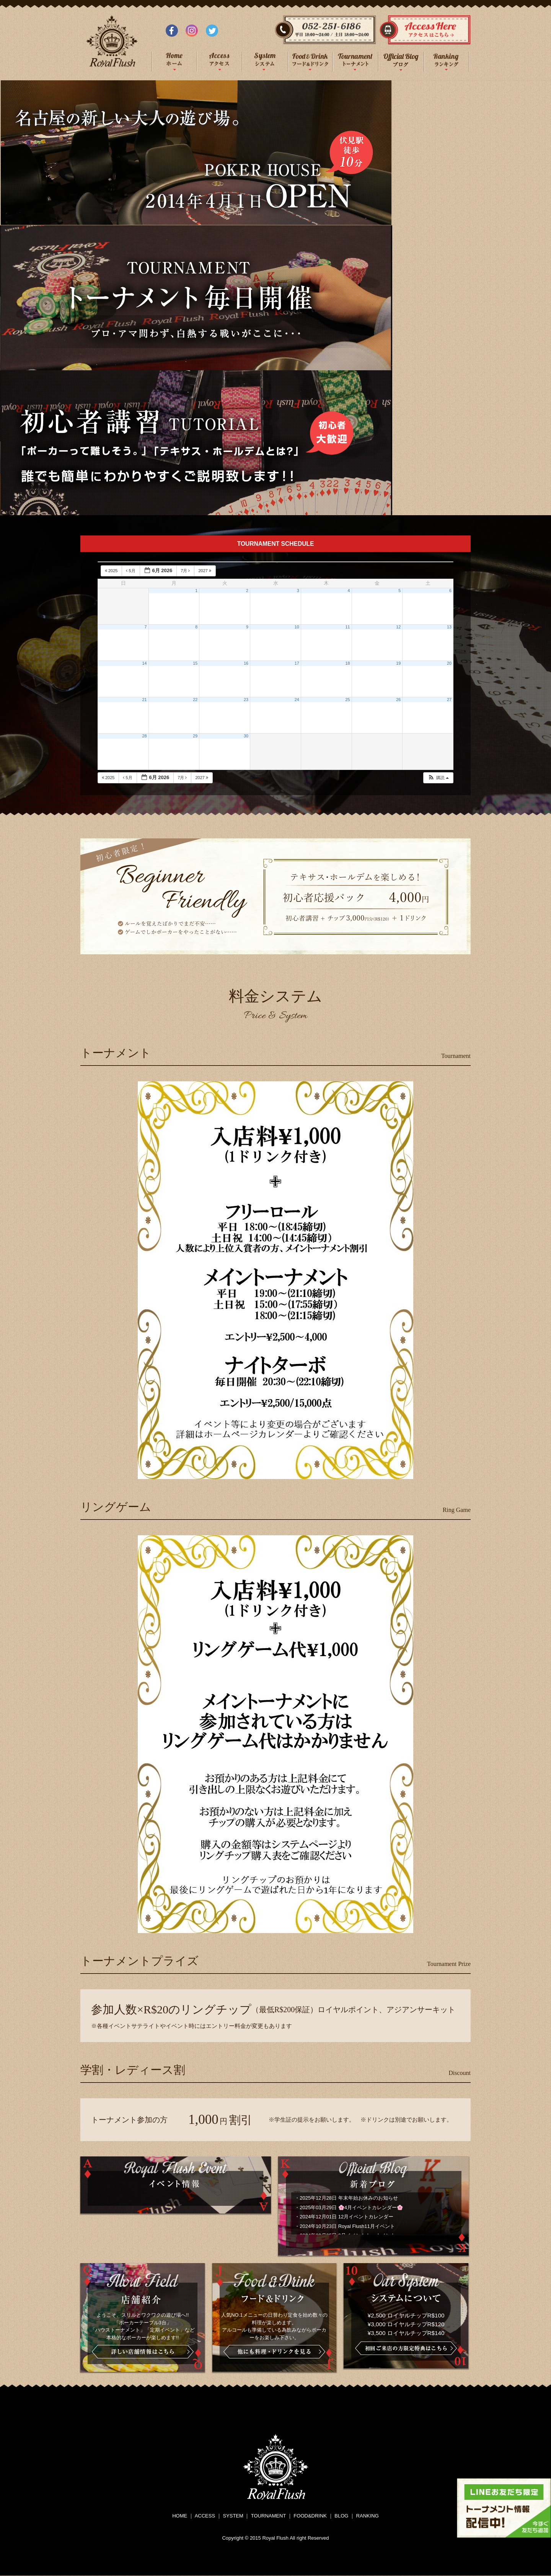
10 (297, 627)
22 (195, 699)
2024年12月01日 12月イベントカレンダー (346, 2217)
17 (297, 663)
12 (398, 627)
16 (246, 663)
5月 (131, 570)
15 (195, 663)
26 (398, 699)
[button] (438, 778)
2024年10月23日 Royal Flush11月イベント (347, 2226)
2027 (205, 570)
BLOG (341, 2516)
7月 (186, 570)
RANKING (367, 2516)
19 (398, 663)
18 (348, 663)
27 (449, 699)
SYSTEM (233, 2516)
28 (144, 736)
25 (348, 699)
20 (449, 663)
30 (246, 736)
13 (449, 627)
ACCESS (205, 2516)
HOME (179, 2516)
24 (297, 699)
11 (348, 627)
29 (195, 736)
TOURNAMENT (268, 2516)
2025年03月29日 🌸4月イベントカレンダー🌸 (351, 2207)
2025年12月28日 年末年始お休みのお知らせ (349, 2198)
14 (144, 663)
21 (144, 699)
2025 (112, 570)
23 (246, 699)
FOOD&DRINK (310, 2516)
